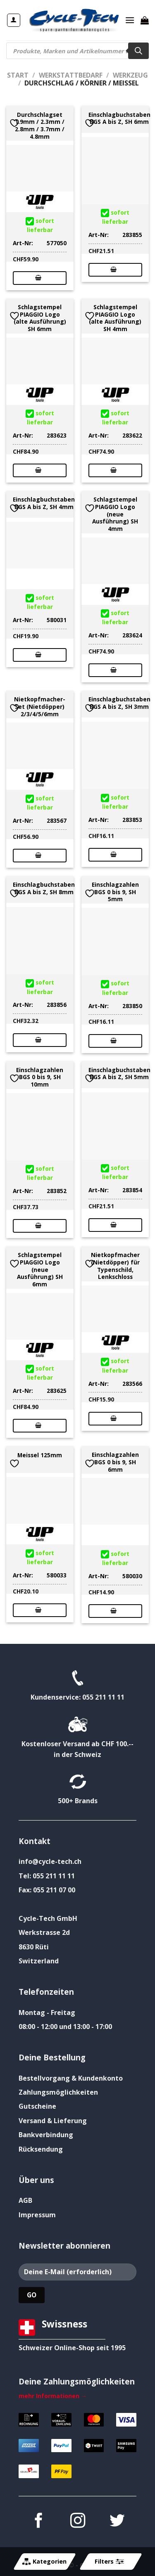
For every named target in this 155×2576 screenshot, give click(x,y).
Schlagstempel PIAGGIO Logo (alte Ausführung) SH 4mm (115, 318)
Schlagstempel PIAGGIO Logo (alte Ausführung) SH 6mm (40, 318)
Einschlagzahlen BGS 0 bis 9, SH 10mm (39, 1077)
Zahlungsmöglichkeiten (58, 2092)
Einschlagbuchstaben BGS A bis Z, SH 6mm (119, 118)
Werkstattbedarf (71, 75)
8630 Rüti (34, 1946)
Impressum (37, 2214)
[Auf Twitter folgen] (116, 2521)
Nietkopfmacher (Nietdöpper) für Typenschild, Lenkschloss (115, 1266)
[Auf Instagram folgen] (77, 2521)
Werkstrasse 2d (44, 1932)
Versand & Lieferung (53, 2120)
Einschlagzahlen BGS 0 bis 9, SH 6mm (115, 1462)
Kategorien (44, 2561)
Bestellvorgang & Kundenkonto (71, 2078)
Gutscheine (37, 2106)
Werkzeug (130, 75)
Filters (109, 2561)
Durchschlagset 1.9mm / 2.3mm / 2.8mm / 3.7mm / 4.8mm (39, 125)
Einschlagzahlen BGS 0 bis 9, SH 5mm (115, 892)
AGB (25, 2200)
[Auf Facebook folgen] (38, 2521)
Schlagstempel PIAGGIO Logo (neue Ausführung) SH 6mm (40, 1269)
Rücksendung (41, 2149)
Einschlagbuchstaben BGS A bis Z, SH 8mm (44, 888)
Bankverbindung (46, 2134)
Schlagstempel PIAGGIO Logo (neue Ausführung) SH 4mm (115, 514)
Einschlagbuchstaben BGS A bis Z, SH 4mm (44, 503)
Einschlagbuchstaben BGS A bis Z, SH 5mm (119, 1073)
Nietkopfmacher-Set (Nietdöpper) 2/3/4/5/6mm (39, 706)
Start (18, 75)
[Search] (138, 51)
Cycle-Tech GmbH (48, 1918)
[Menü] (130, 20)
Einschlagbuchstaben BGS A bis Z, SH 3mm (119, 703)
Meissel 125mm (39, 1455)
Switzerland (39, 1960)
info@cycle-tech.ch (50, 1861)
